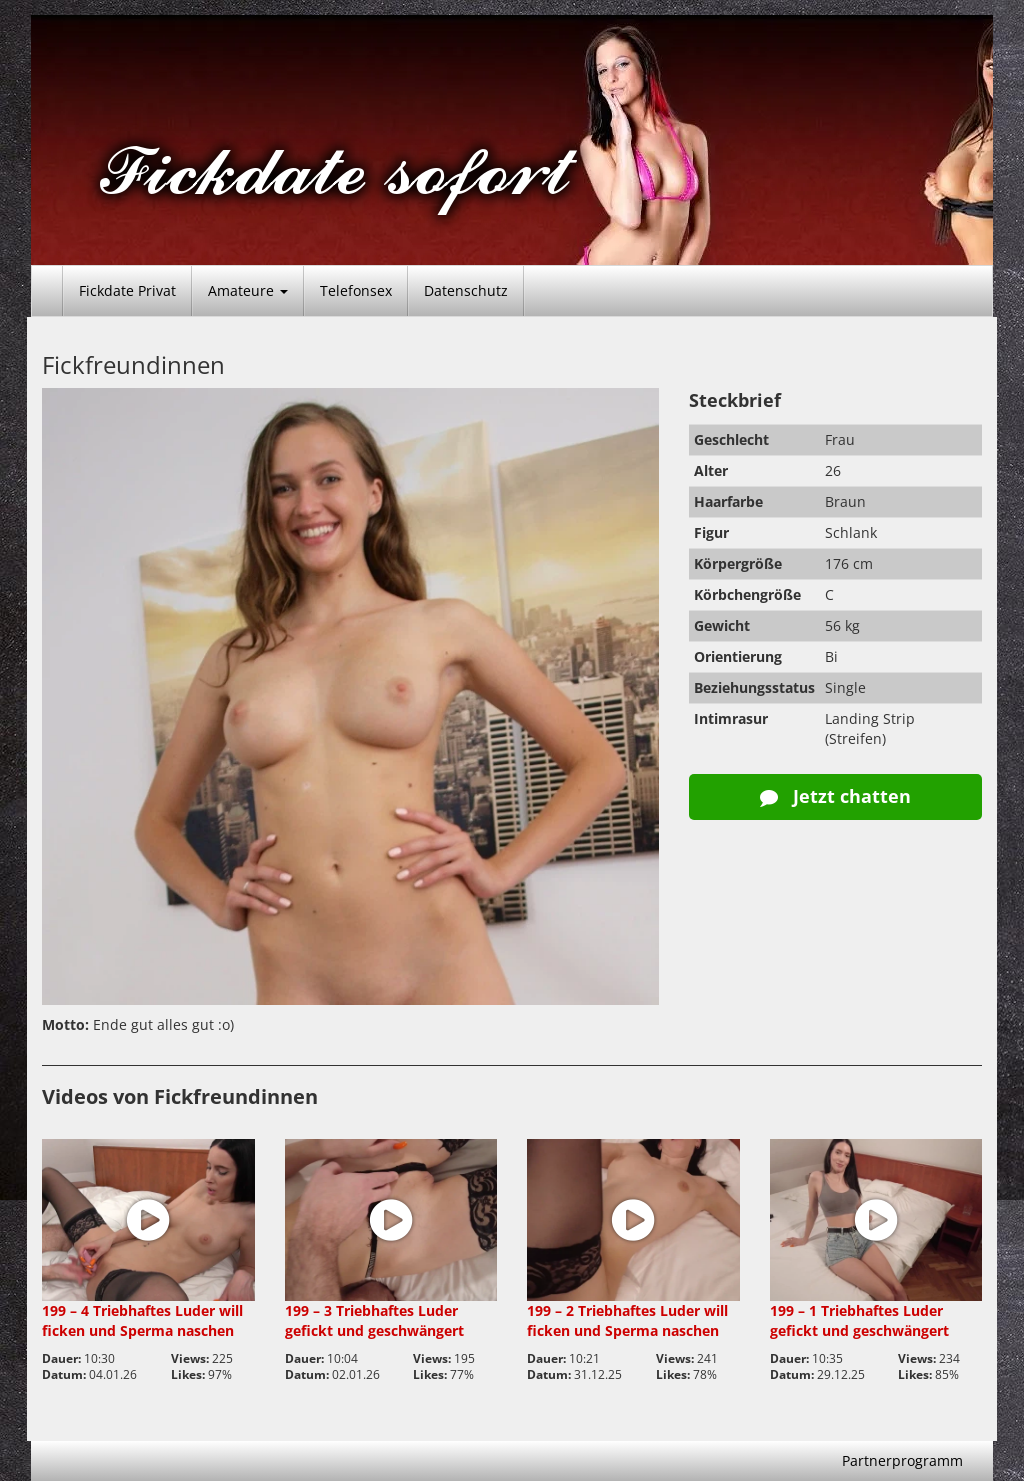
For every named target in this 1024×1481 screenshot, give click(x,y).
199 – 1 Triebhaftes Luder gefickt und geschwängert (859, 1320)
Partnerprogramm (902, 1460)
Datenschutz (466, 290)
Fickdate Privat (127, 290)
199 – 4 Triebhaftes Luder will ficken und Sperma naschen (142, 1320)
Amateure (248, 290)
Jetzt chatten (835, 796)
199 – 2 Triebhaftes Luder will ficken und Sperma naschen (627, 1320)
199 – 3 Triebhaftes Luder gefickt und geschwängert (374, 1320)
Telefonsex (356, 290)
